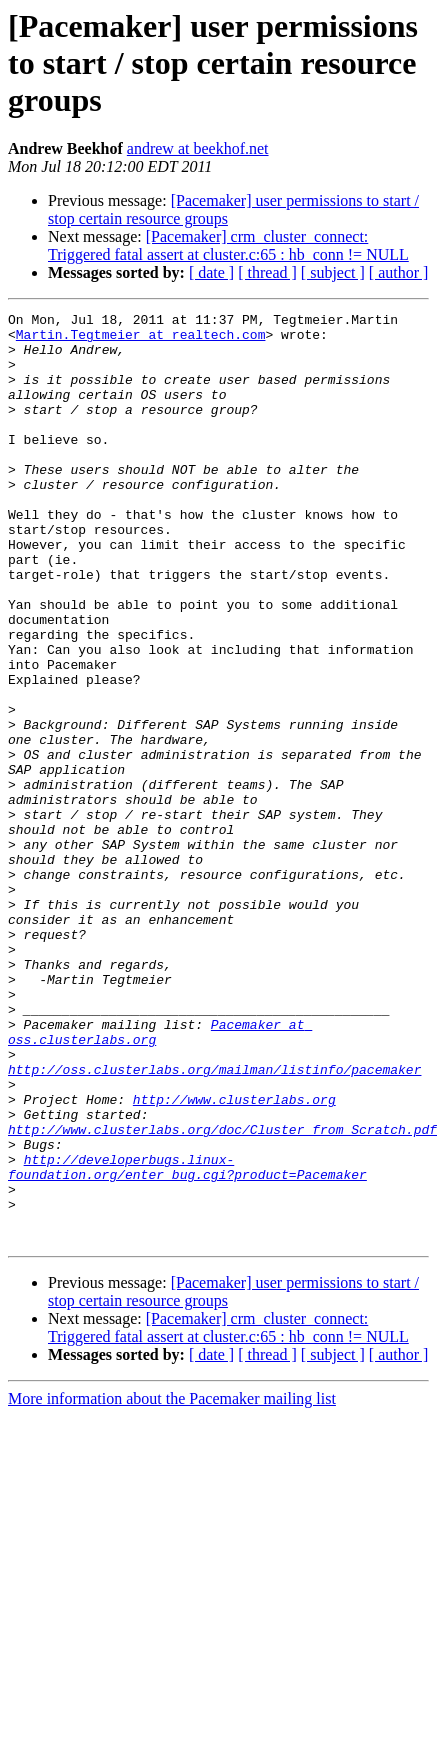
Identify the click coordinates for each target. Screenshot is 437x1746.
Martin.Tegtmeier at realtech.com (141, 340)
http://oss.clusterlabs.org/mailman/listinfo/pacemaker (214, 1222)
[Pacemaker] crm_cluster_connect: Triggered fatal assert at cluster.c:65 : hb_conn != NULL (228, 245)
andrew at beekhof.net (198, 148)
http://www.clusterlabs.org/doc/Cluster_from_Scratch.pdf (222, 1294)
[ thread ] (267, 272)
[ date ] (211, 272)
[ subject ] (333, 272)
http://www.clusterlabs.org (234, 1258)
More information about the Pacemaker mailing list (172, 1584)
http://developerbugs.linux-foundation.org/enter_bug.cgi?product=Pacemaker (187, 1339)
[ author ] (399, 272)
